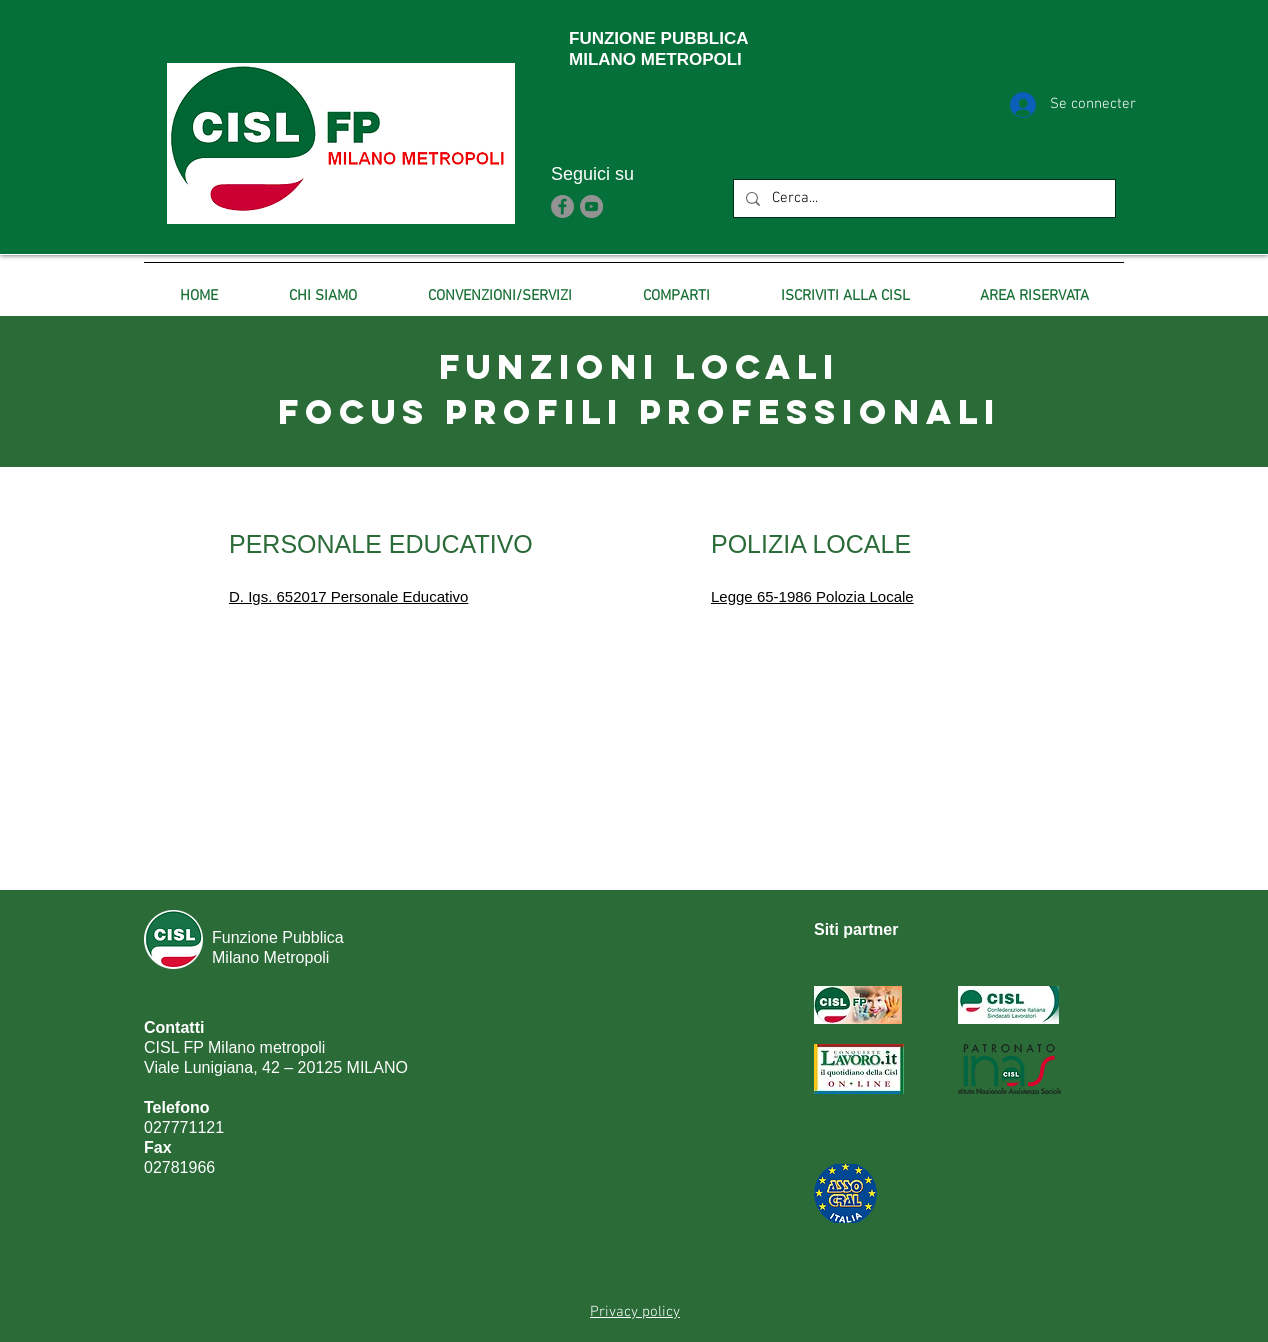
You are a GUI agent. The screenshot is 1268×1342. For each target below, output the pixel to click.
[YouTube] (591, 206)
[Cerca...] (922, 198)
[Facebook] (562, 206)
